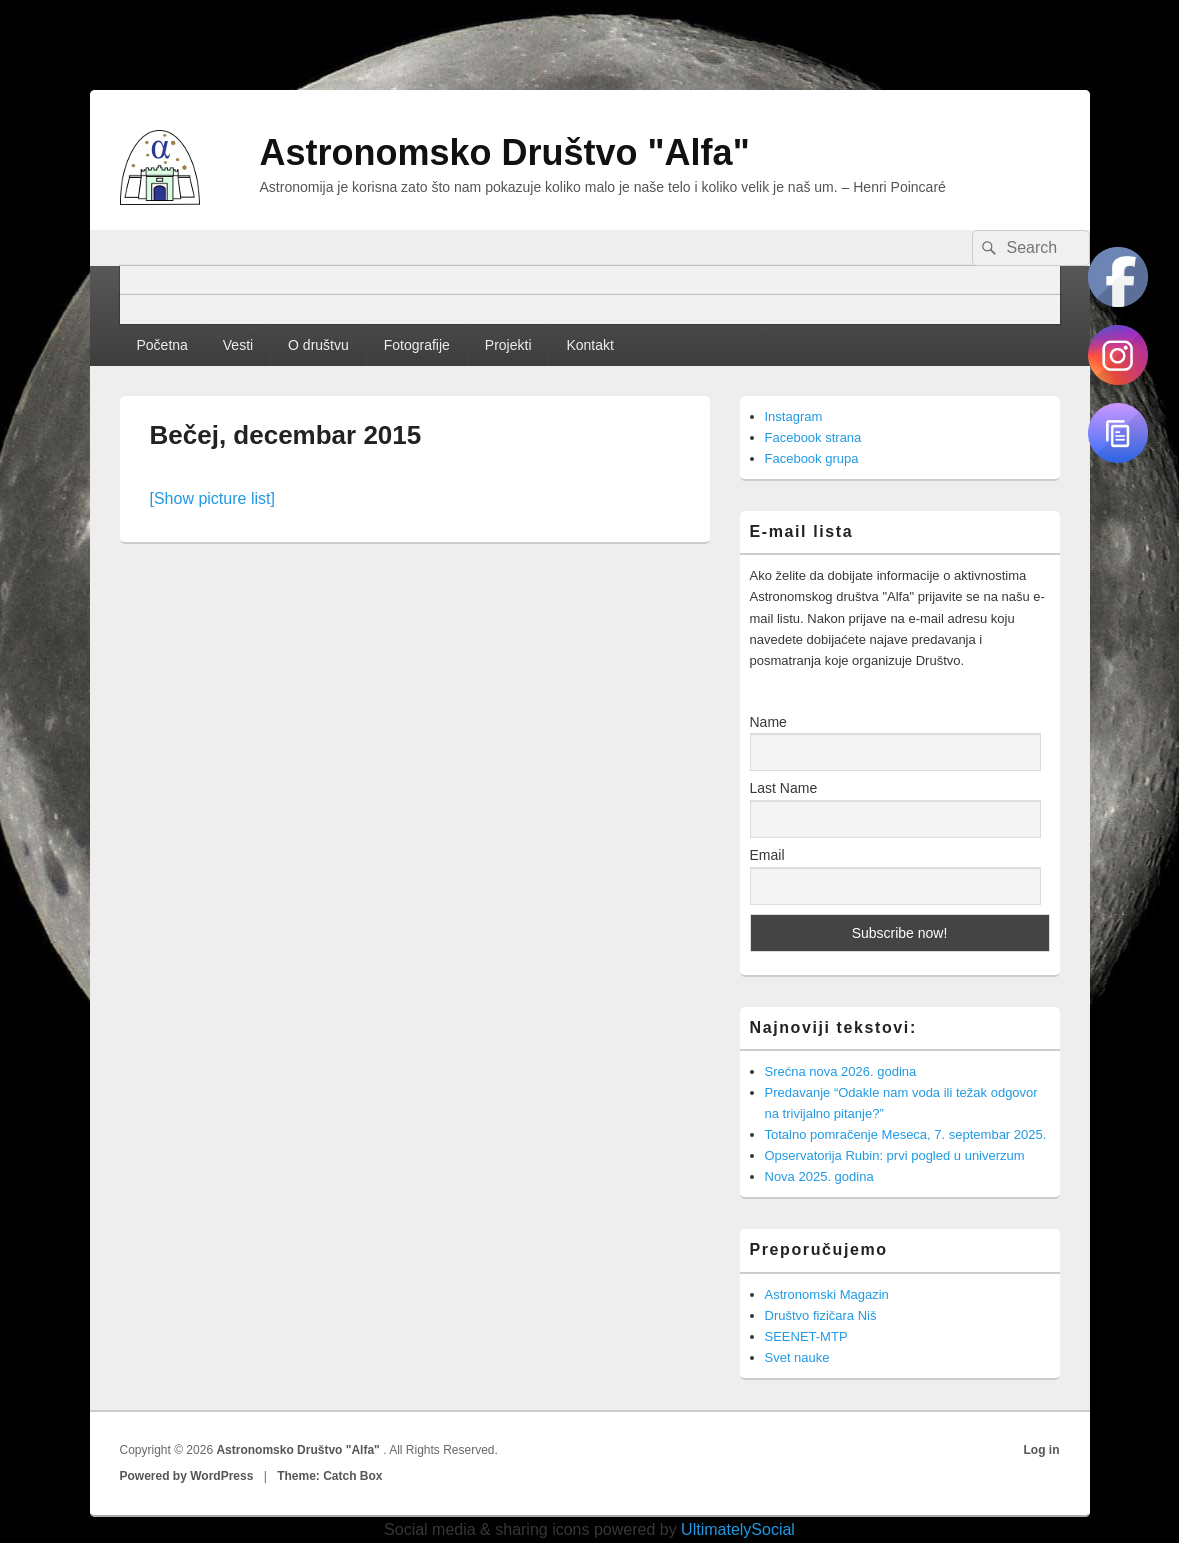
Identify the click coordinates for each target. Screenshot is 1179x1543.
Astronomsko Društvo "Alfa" (505, 152)
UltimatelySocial (738, 1529)
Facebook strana (813, 437)
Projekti (508, 345)
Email (767, 855)
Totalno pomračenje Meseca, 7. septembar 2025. (906, 1134)
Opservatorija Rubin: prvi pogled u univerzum (895, 1155)
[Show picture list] (212, 498)
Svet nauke (797, 1357)
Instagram (794, 416)
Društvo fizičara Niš (821, 1315)
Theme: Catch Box (329, 1476)
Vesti (238, 345)
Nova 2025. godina (819, 1176)
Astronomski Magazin (827, 1294)
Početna (161, 345)
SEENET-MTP (806, 1336)
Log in (1042, 1450)
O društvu (318, 345)
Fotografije (417, 345)
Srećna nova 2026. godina (841, 1071)
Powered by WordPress (187, 1476)
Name (768, 722)
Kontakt (589, 345)
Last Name (784, 788)
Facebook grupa (812, 458)
